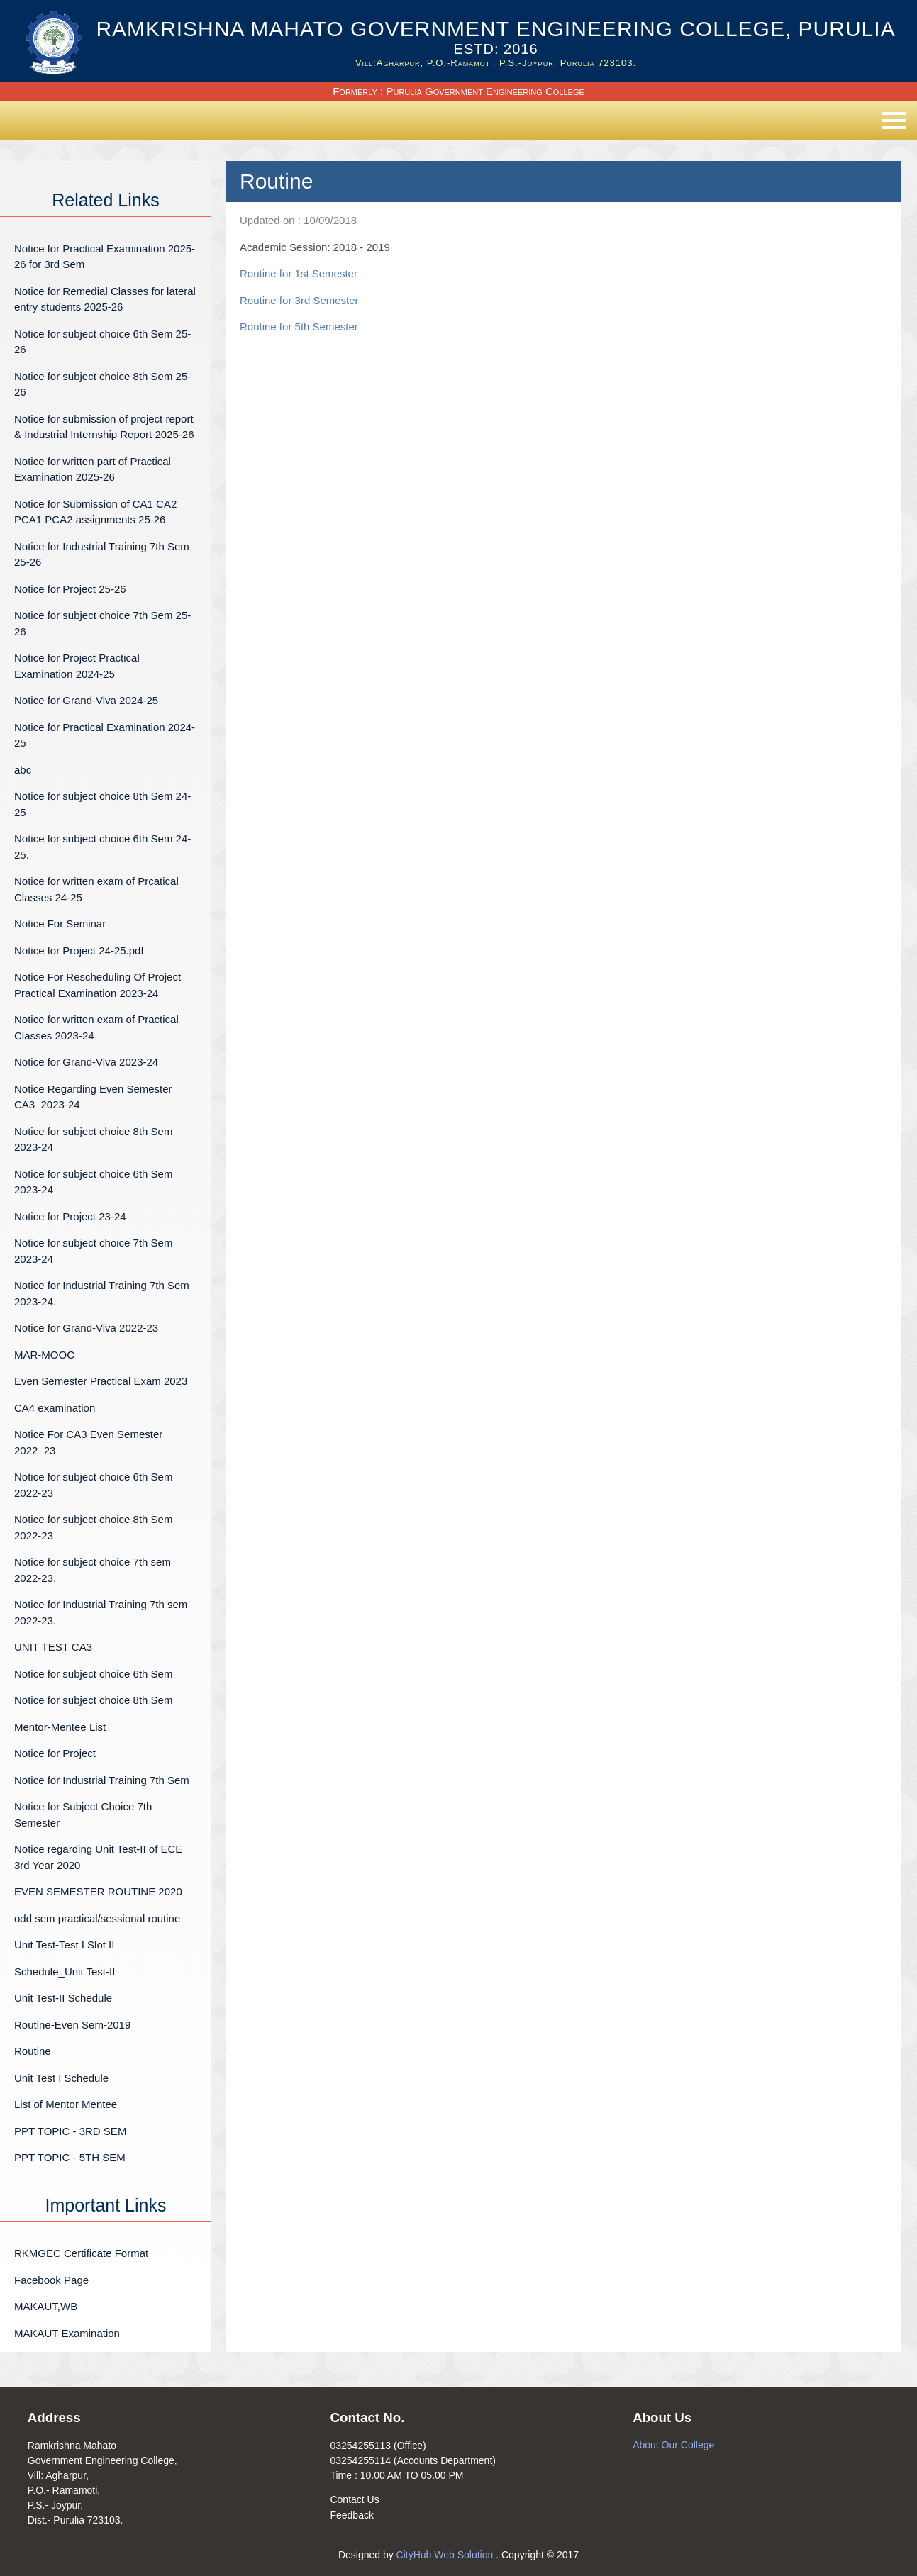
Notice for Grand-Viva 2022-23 (86, 1328)
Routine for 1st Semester (298, 273)
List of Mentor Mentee (65, 2104)
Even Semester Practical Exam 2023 (100, 1381)
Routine (32, 2051)
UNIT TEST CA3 (53, 1647)
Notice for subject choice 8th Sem (93, 1700)
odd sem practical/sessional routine (97, 1918)
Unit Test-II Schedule (63, 1998)
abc (22, 770)
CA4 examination (54, 1408)
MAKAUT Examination (67, 2333)
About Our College (673, 2444)
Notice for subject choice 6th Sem (93, 1674)
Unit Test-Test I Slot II (64, 1945)
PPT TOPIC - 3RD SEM (70, 2131)
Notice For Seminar (60, 924)
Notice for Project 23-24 (70, 1216)
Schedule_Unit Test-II (64, 1972)
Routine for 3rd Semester (299, 300)
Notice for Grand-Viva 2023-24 (86, 1062)
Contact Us (354, 2499)
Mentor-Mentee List (60, 1727)
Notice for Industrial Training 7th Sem (101, 1780)
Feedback (351, 2515)
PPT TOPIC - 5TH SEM (70, 2157)
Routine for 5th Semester (299, 326)
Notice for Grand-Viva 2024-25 (86, 700)
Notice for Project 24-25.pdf (79, 950)
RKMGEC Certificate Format (81, 2253)
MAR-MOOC (44, 1355)
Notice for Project (55, 1753)
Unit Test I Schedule (61, 2078)
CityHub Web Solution (446, 2554)
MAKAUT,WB (45, 2306)
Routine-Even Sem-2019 (72, 2025)
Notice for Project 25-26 (70, 589)
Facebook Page (51, 2280)
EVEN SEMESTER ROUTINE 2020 (98, 1891)
